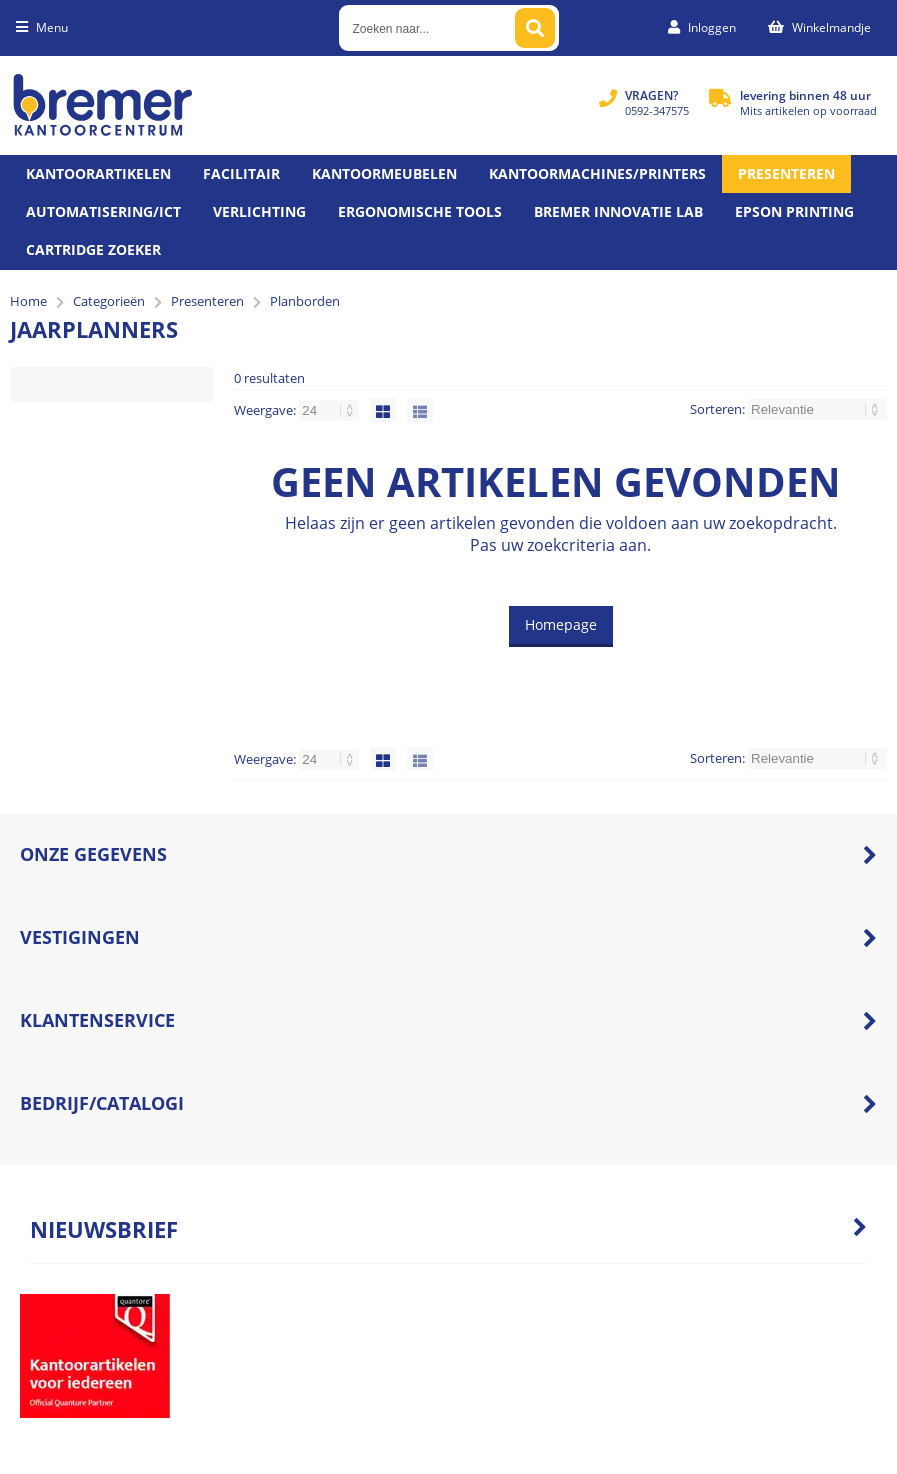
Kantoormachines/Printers (597, 173)
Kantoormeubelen (384, 173)
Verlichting (259, 211)
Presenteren (786, 173)
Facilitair (241, 173)
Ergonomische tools (420, 211)
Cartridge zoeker (93, 249)
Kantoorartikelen (98, 173)
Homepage (561, 624)
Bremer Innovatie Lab (618, 211)
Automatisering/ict (103, 211)
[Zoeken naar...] (535, 28)
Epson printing (794, 211)
